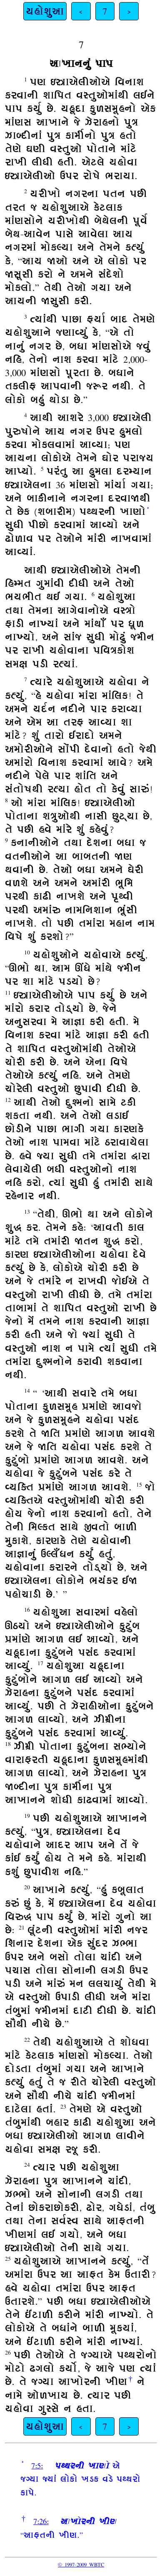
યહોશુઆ (45, 11)
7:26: (41, 2521)
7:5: (37, 2465)
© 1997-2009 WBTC (81, 2564)
